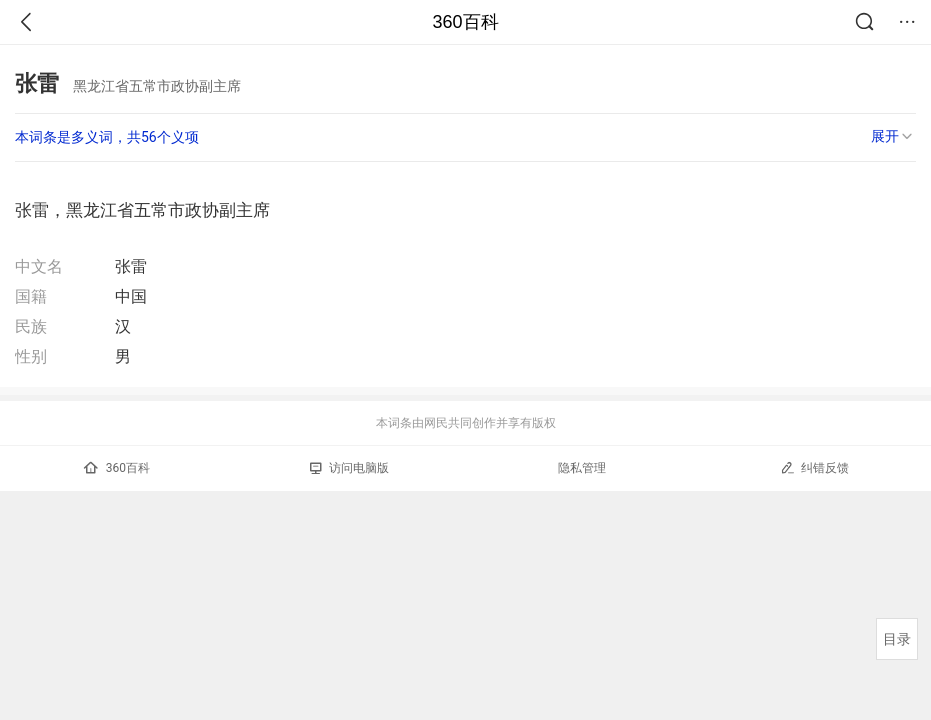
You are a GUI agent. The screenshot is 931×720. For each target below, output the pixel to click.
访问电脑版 (349, 468)
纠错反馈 (814, 467)
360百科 (465, 22)
